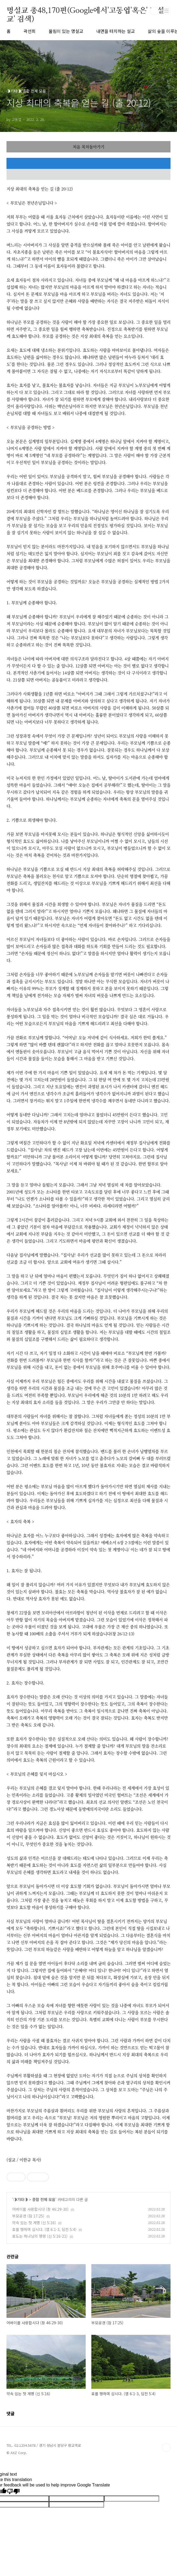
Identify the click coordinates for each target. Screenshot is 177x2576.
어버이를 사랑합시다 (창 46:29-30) (40, 2209)
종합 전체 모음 (43, 2199)
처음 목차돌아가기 (88, 146)
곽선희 (30, 31)
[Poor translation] (13, 2491)
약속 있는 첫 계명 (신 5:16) (34, 2222)
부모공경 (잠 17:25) (28, 2216)
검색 (154, 11)
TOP (166, 2447)
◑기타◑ (20, 2199)
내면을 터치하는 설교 (115, 31)
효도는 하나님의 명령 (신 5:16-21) (40, 2236)
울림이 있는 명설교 (66, 31)
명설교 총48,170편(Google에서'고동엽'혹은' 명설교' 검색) (85, 11)
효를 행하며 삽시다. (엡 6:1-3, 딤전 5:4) (44, 2229)
